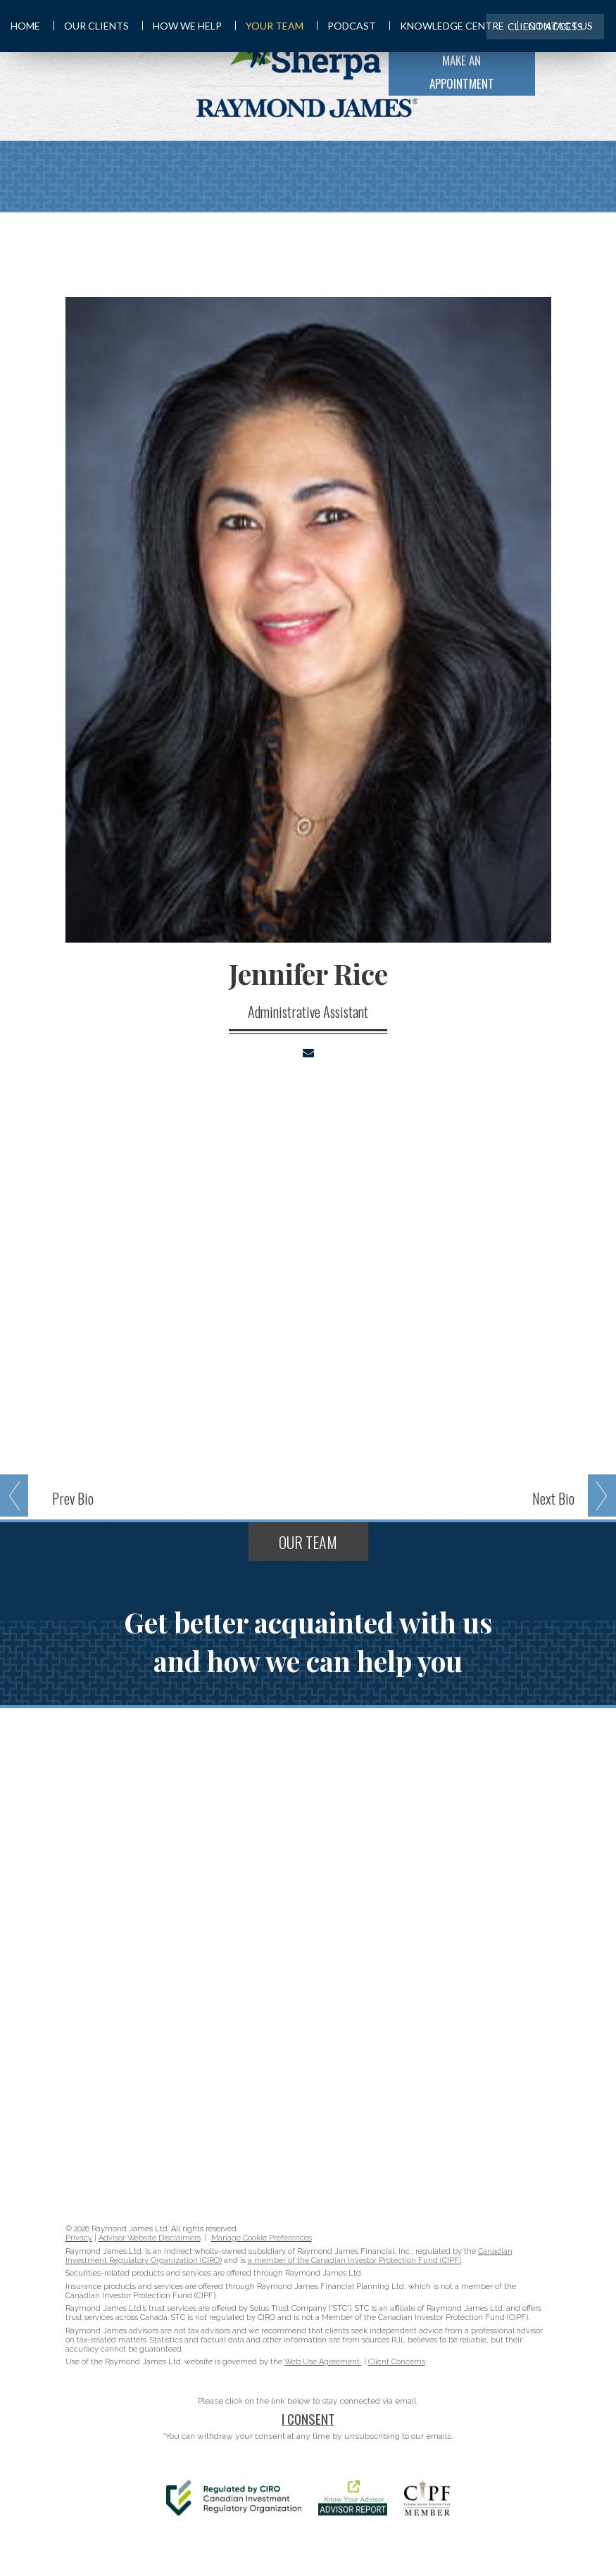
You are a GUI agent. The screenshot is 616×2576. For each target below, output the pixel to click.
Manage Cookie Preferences (261, 2238)
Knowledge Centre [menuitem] (446, 26)
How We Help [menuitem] (182, 26)
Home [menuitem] (25, 26)
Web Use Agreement (323, 2361)
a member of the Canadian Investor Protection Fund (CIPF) (354, 2260)
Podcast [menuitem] (346, 26)
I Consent (308, 2418)
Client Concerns (396, 2361)
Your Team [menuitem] (269, 26)
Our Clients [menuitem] (91, 26)
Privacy (78, 2238)
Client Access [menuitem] (545, 26)
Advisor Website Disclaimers (150, 2238)
